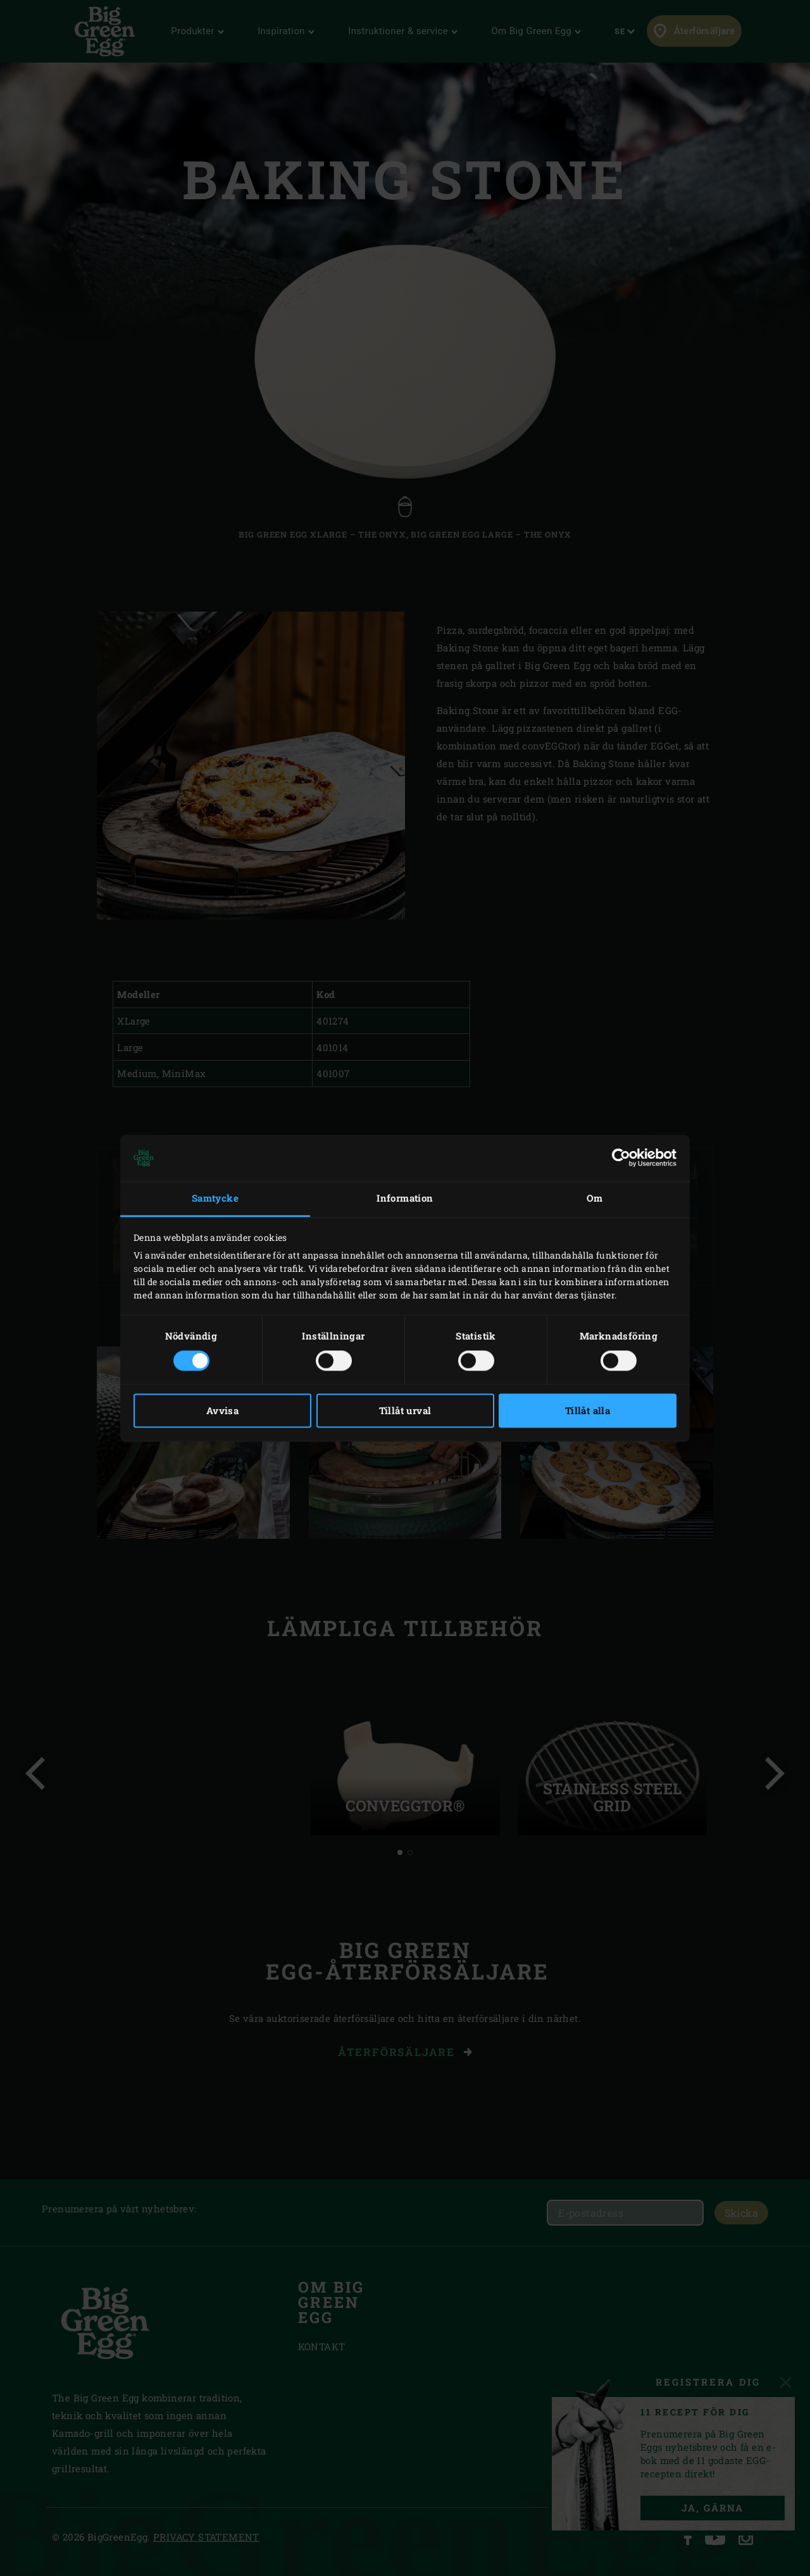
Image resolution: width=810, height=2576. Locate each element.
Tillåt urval (405, 1410)
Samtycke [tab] (215, 1198)
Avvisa (222, 1410)
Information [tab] (405, 1198)
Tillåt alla (587, 1410)
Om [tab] (595, 1198)
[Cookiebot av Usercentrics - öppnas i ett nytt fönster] (621, 1158)
